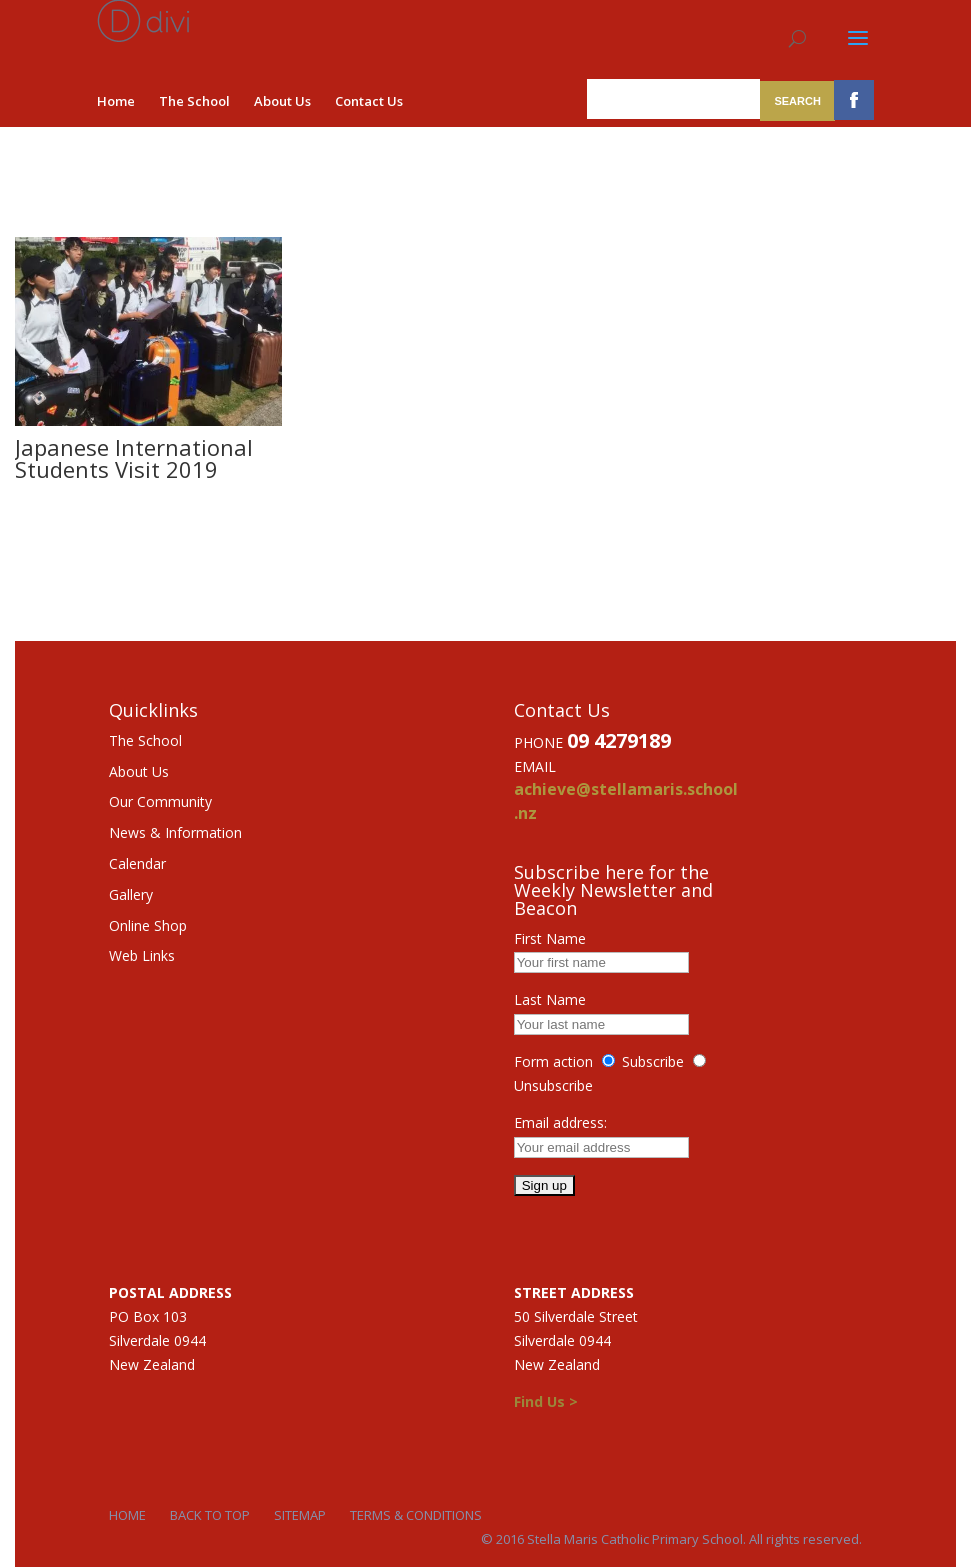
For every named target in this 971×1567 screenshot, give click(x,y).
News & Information (175, 832)
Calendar (137, 863)
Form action (553, 1061)
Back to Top (210, 1515)
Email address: (560, 1122)
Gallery (131, 894)
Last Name (550, 999)
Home (116, 101)
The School (194, 101)
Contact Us (369, 101)
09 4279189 (619, 740)
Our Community (160, 801)
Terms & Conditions (416, 1515)
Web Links (142, 955)
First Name (550, 938)
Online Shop (148, 925)
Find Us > (546, 1401)
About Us (282, 101)
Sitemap (300, 1515)
